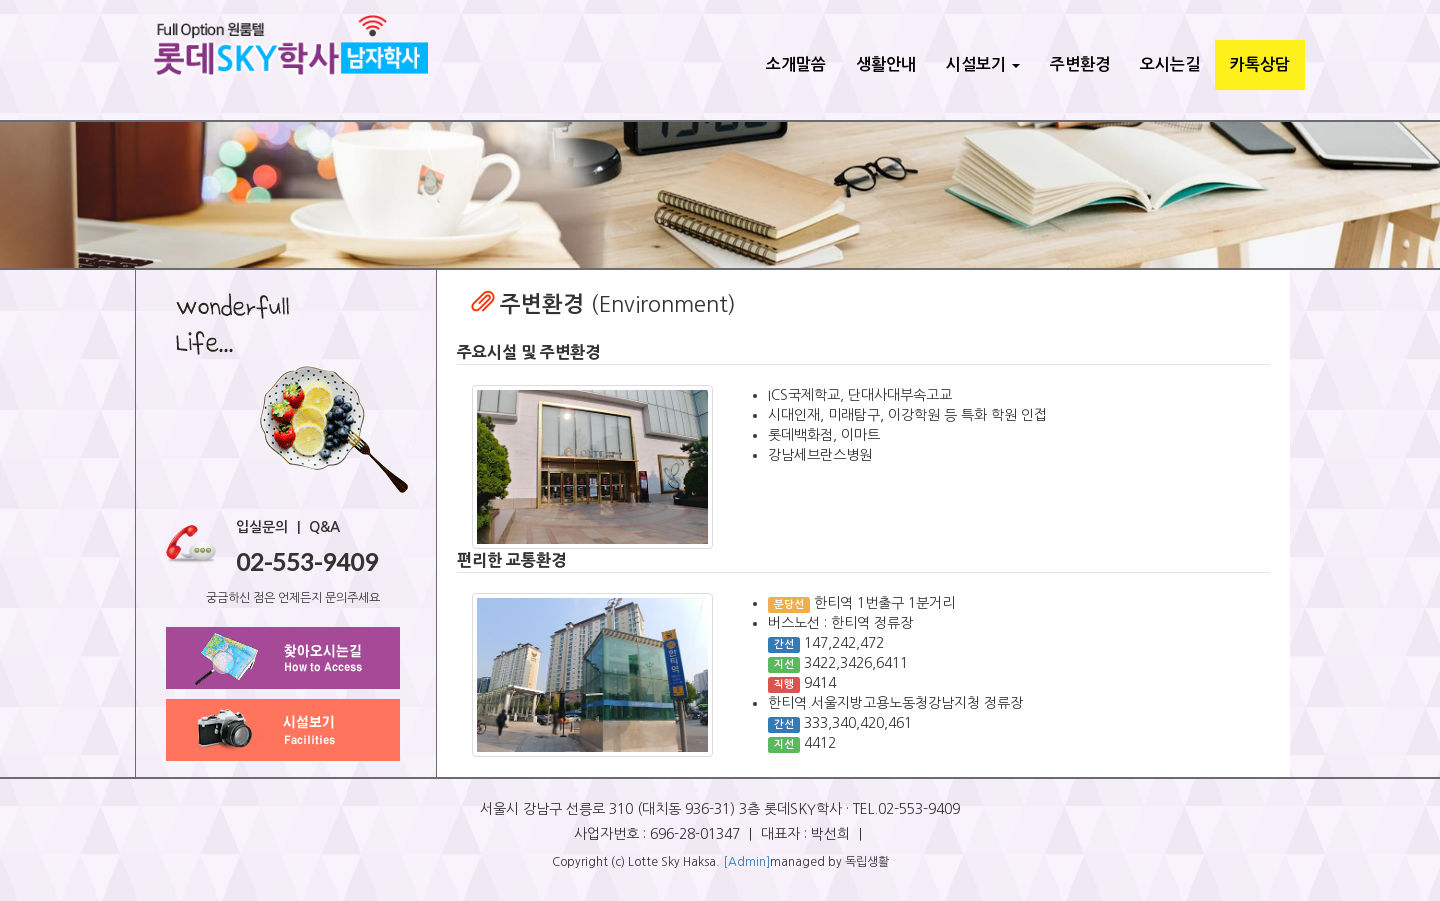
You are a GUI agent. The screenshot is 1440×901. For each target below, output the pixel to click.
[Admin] (746, 862)
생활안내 (886, 64)
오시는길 (1170, 64)
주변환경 (1080, 64)
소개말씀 (796, 64)
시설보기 (983, 64)
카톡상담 (1260, 64)
